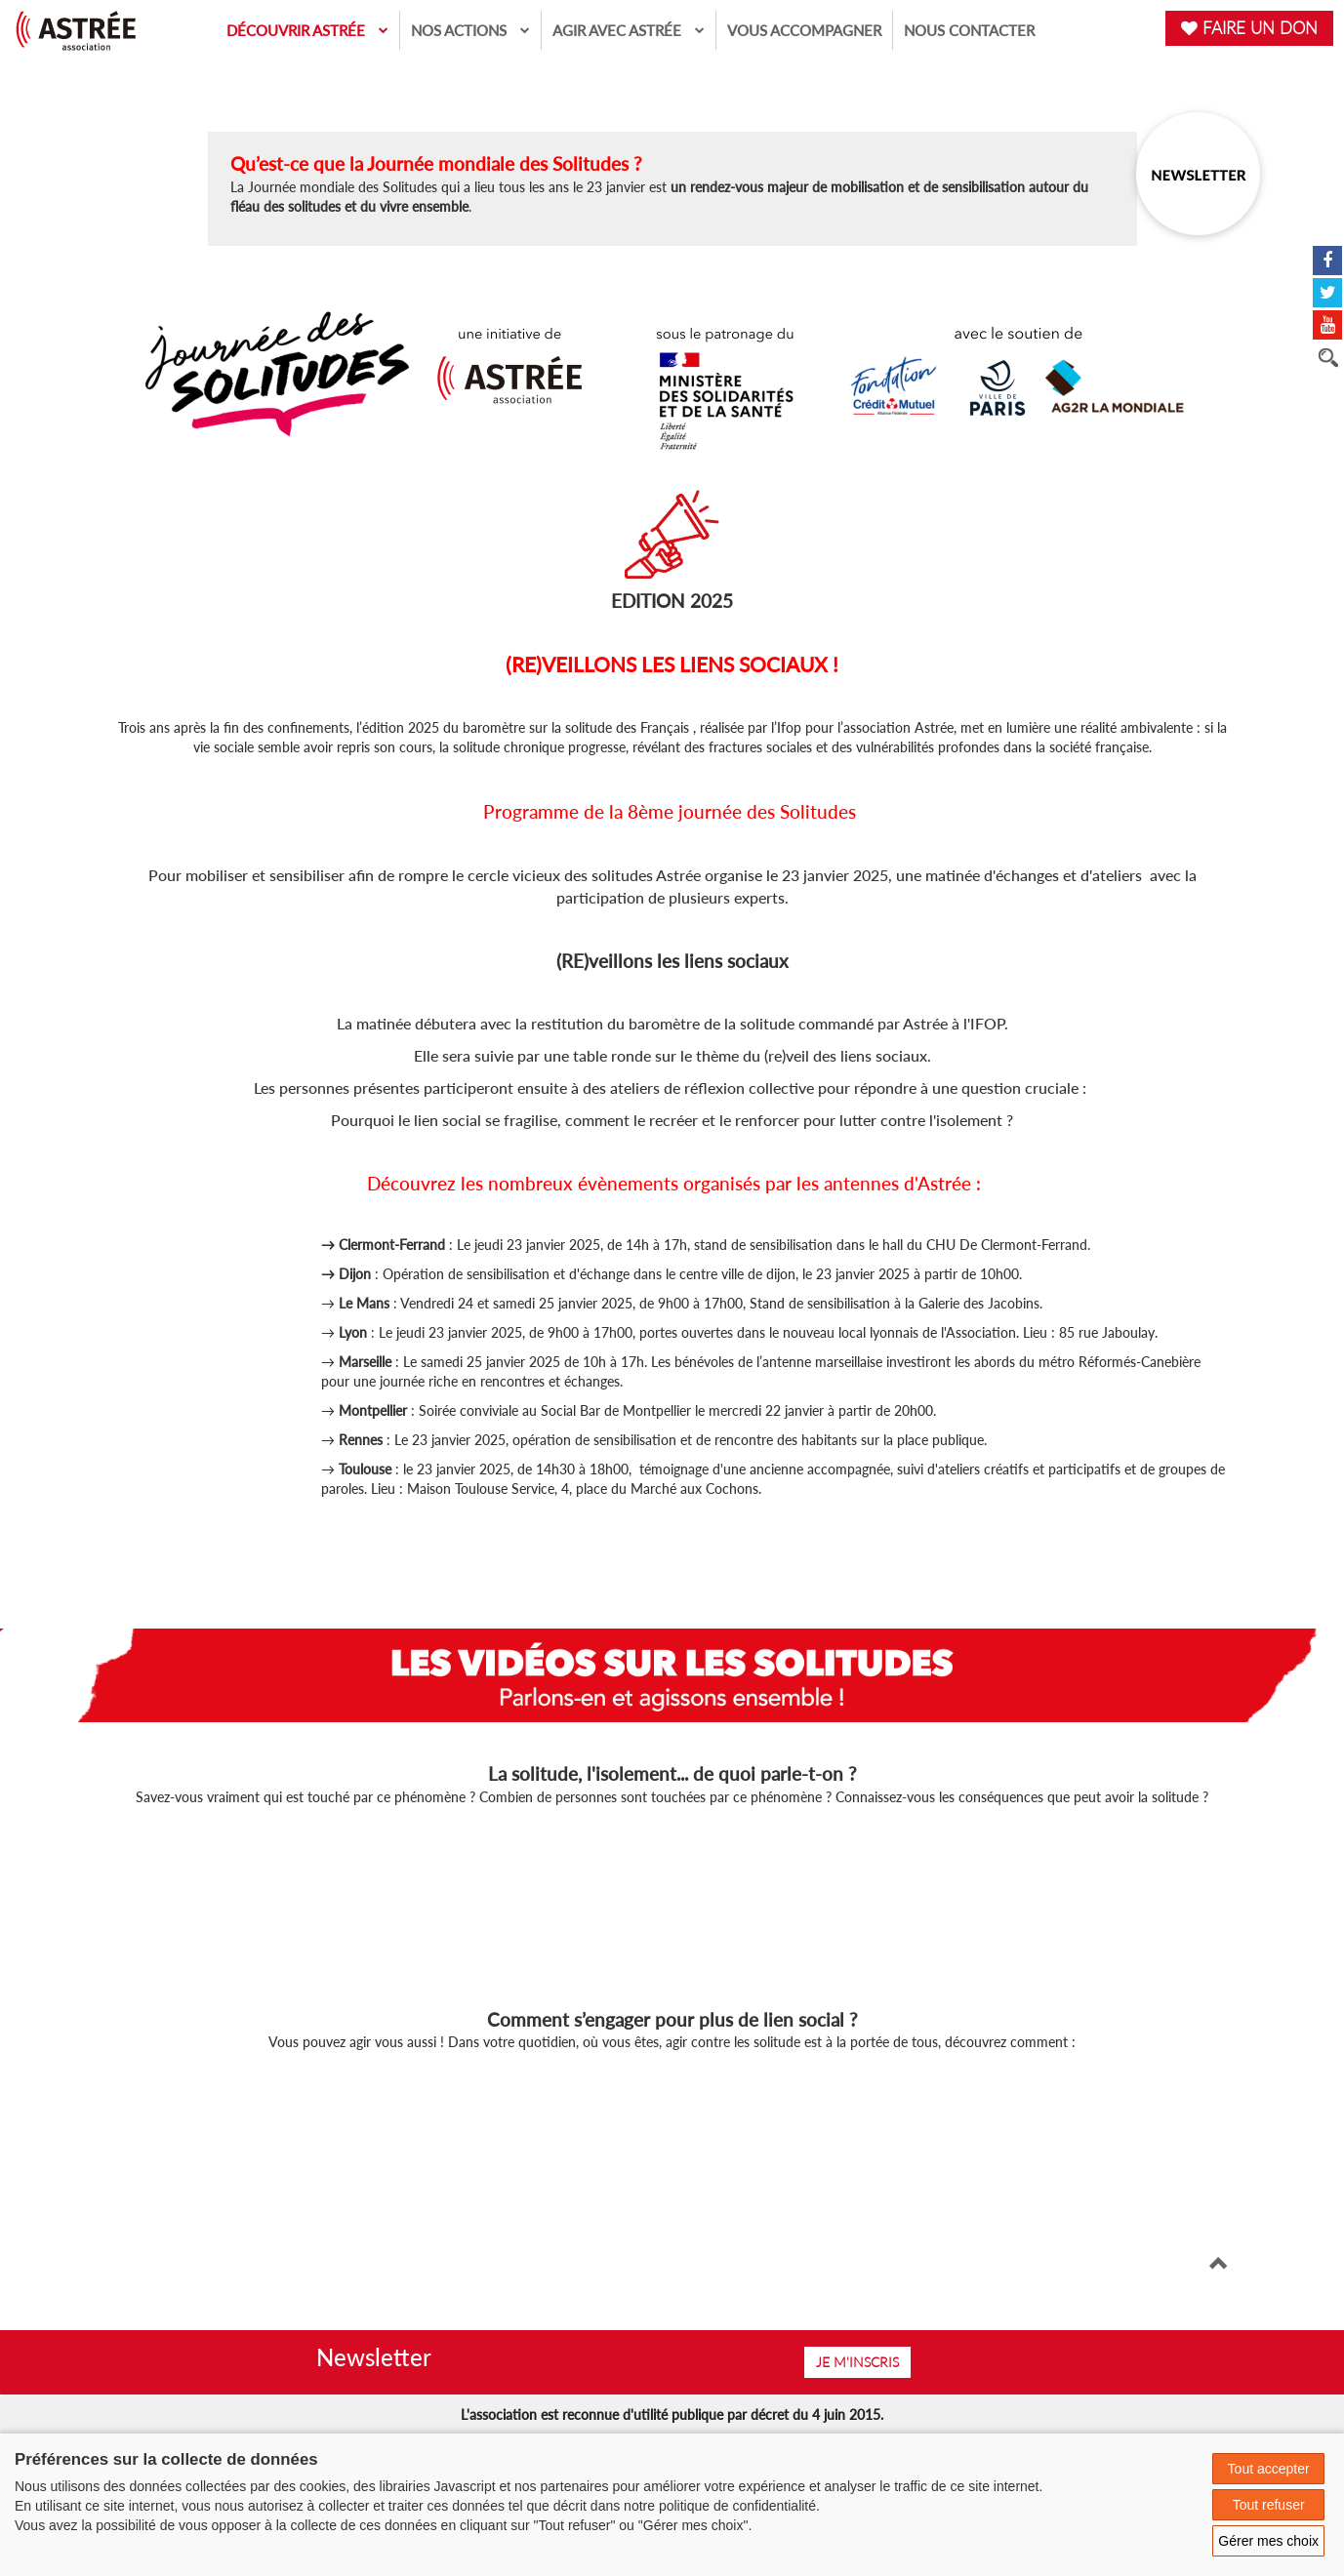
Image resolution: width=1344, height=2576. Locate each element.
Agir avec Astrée (628, 29)
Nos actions (470, 29)
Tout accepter (1269, 2468)
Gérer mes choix (1268, 2541)
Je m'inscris (857, 2362)
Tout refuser (1269, 2505)
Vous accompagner (804, 30)
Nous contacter (969, 30)
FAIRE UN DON (1249, 28)
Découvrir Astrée (307, 29)
